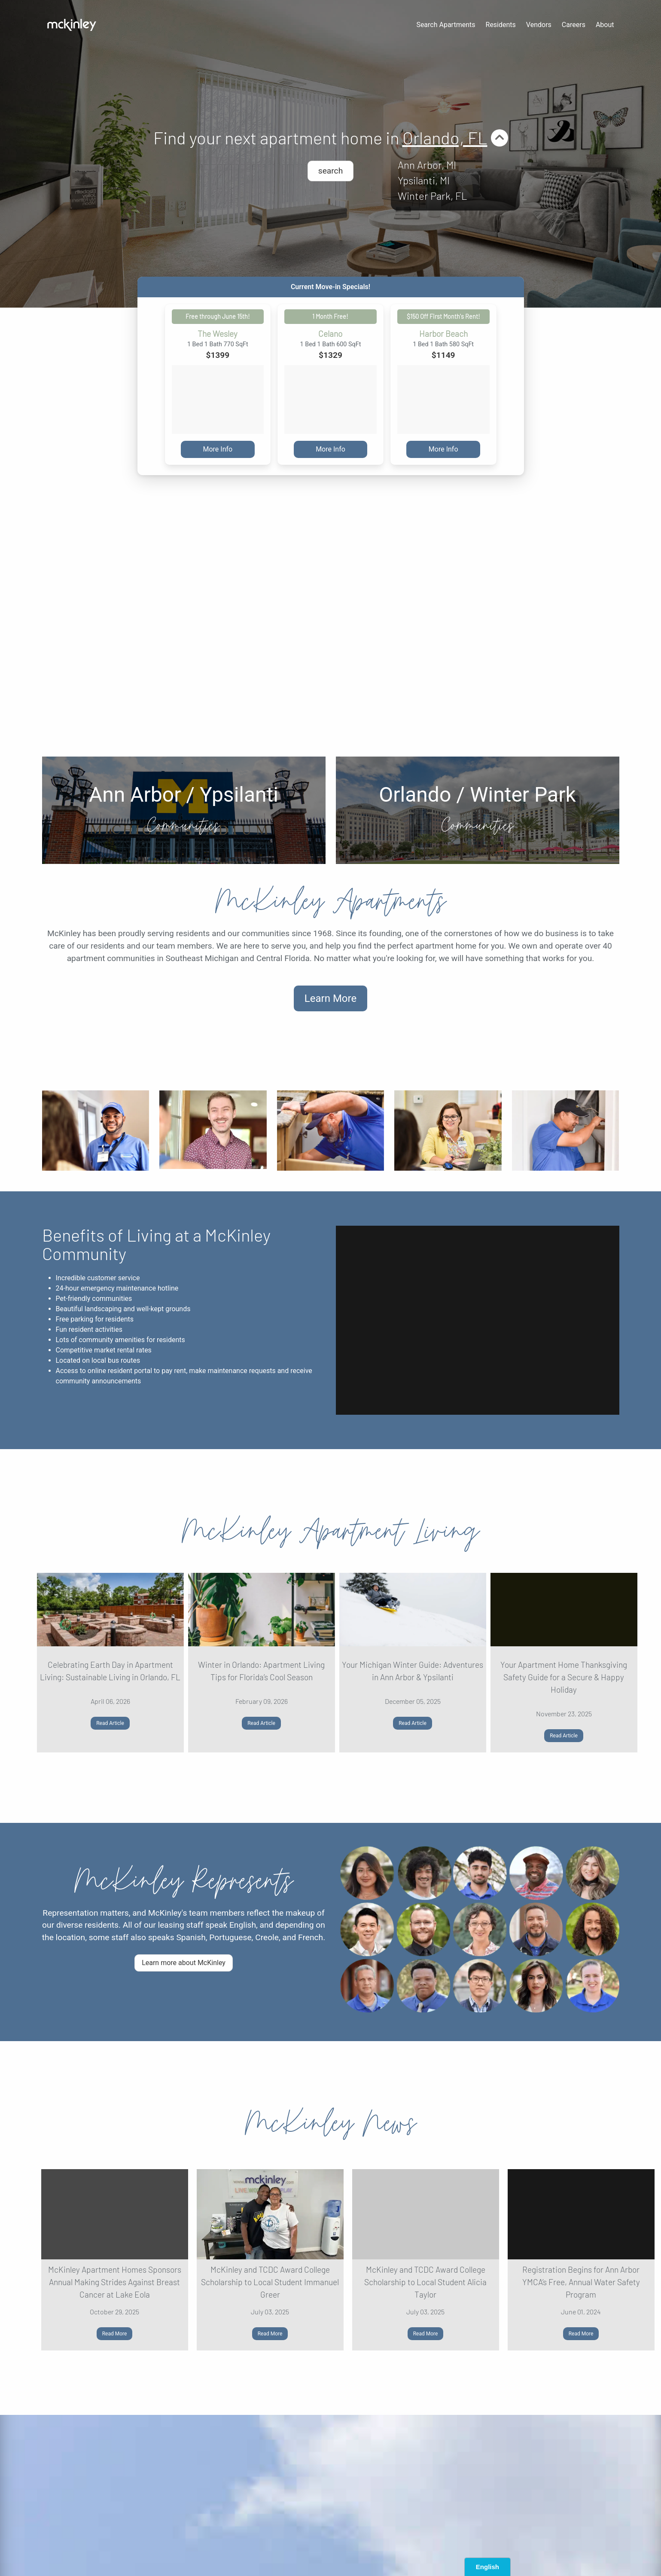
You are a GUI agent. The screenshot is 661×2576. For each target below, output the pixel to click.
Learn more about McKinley (183, 1963)
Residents (501, 25)
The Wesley (218, 334)
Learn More (330, 998)
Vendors (538, 25)
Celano (330, 334)
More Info (217, 449)
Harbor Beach (443, 334)
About (605, 25)
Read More (114, 2334)
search (330, 171)
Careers (573, 25)
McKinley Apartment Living (330, 1531)
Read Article (110, 1723)
